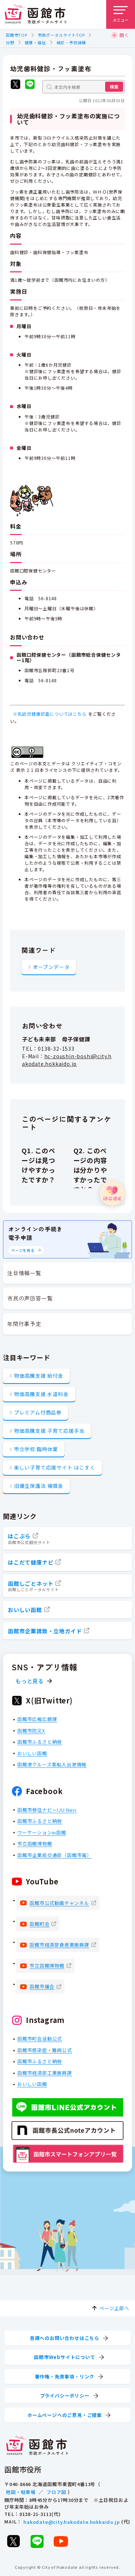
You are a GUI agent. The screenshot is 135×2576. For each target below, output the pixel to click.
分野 (10, 42)
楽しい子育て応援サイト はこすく (54, 1467)
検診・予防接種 (71, 42)
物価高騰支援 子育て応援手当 (49, 1430)
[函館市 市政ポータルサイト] (35, 14)
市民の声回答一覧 (30, 1298)
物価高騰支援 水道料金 (41, 1394)
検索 (114, 86)
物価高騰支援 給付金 (38, 1375)
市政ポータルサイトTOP (61, 35)
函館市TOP (16, 35)
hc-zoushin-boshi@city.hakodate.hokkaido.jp (67, 1059)
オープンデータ (51, 966)
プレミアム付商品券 (38, 1412)
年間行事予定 (24, 1323)
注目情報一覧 (24, 1273)
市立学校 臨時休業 (36, 1449)
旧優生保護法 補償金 (38, 1485)
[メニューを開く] (120, 14)
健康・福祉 (35, 42)
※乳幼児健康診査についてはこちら (50, 714)
